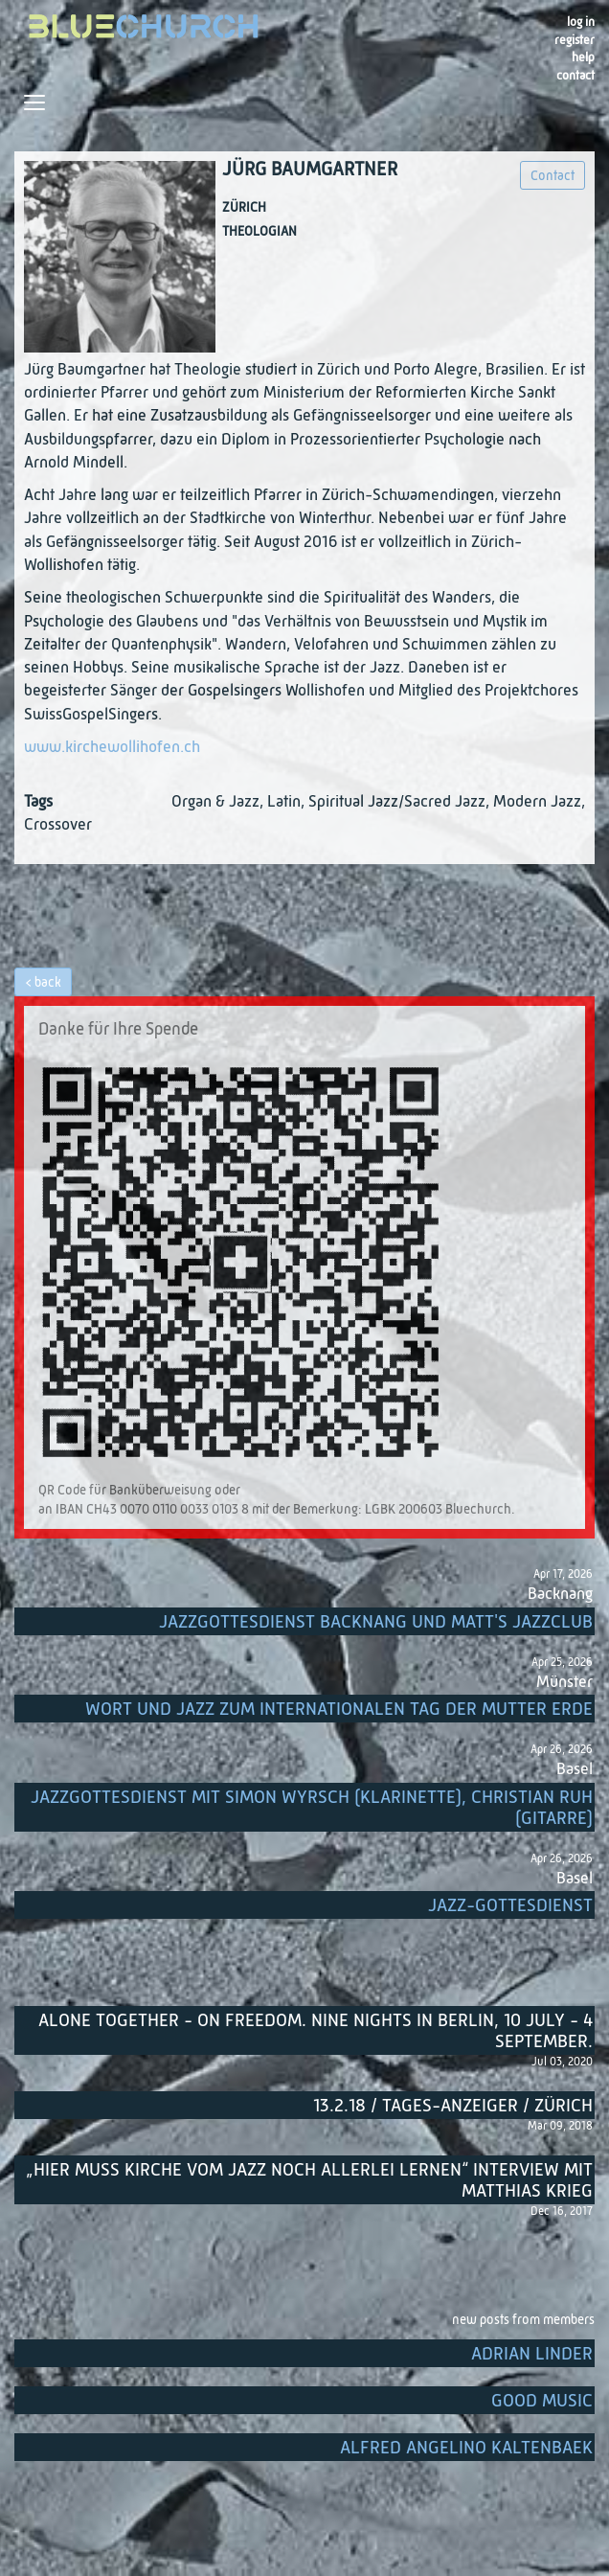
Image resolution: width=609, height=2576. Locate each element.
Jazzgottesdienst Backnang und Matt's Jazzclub (376, 1622)
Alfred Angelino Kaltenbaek (466, 2448)
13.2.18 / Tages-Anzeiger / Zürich (453, 2106)
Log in (581, 22)
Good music (542, 2401)
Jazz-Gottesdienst (510, 1906)
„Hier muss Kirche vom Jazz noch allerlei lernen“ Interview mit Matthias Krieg (309, 2180)
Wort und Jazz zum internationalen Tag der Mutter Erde (339, 1709)
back (47, 983)
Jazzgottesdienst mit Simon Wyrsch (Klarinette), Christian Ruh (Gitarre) (312, 1808)
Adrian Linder (532, 2354)
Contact (575, 76)
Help (583, 58)
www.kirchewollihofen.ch (112, 748)
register (574, 40)
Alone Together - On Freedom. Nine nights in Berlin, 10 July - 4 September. (315, 2031)
